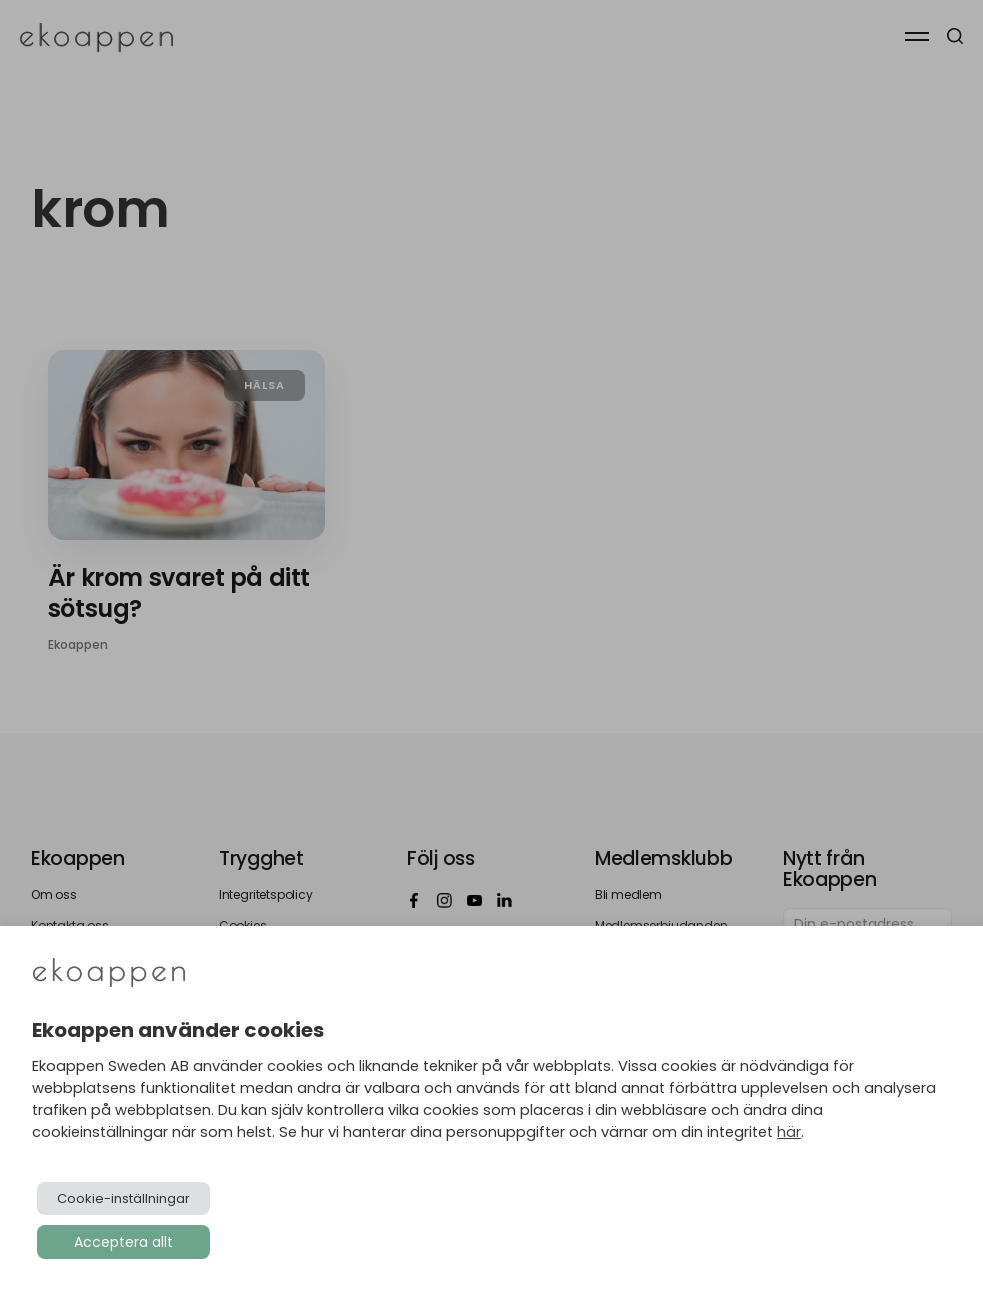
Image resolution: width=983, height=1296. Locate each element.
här (789, 1132)
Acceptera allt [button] (123, 1242)
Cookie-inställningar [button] (123, 1198)
